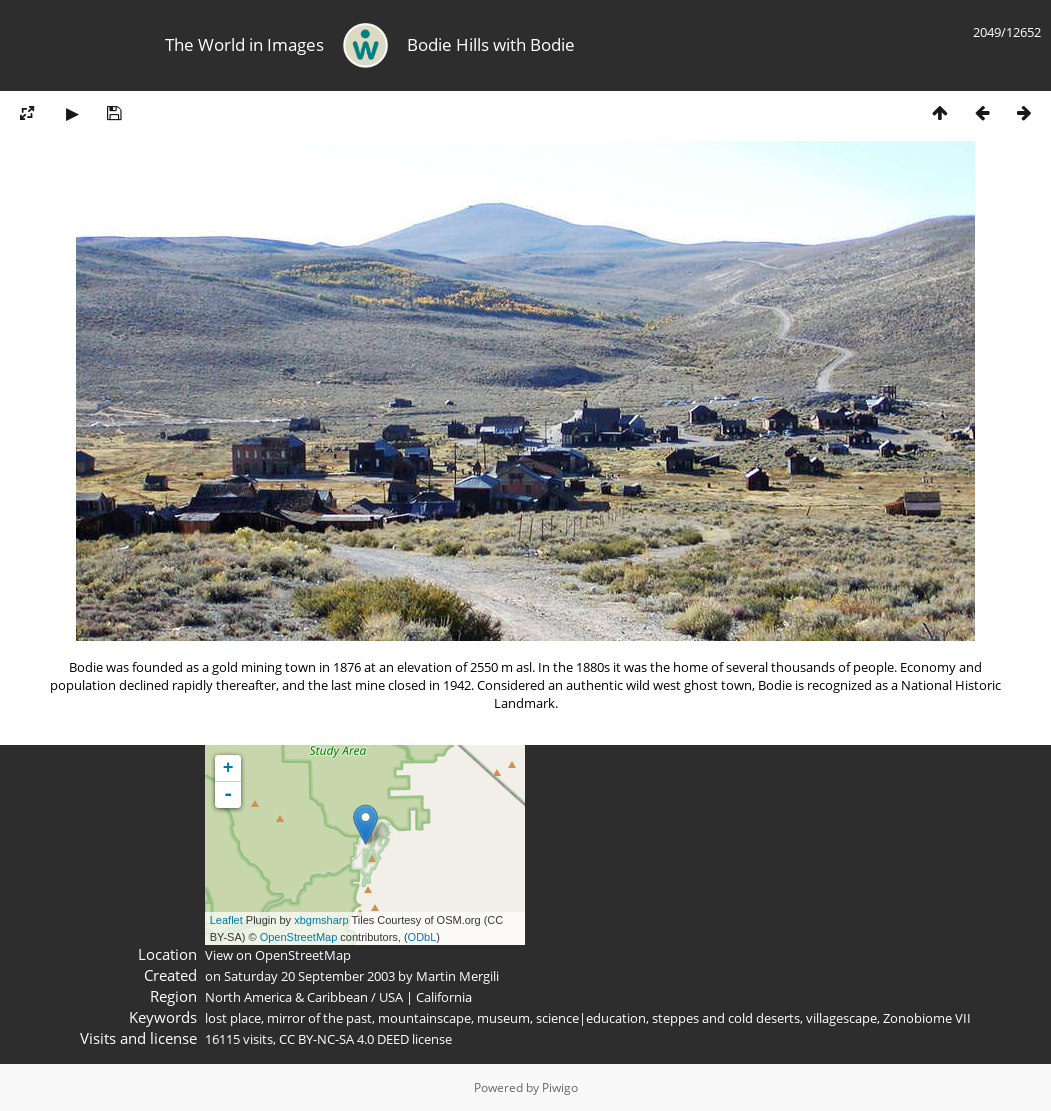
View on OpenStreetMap (278, 955)
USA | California (425, 997)
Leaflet (226, 920)
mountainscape (424, 1018)
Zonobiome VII (927, 1018)
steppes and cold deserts (726, 1018)
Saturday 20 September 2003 (309, 976)
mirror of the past (319, 1018)
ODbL (422, 937)
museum (503, 1018)
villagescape (841, 1018)
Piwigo (560, 1087)
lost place (233, 1018)
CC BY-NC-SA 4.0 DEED (344, 1039)
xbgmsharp (321, 920)
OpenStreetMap (299, 937)
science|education (591, 1018)
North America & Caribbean (286, 997)
